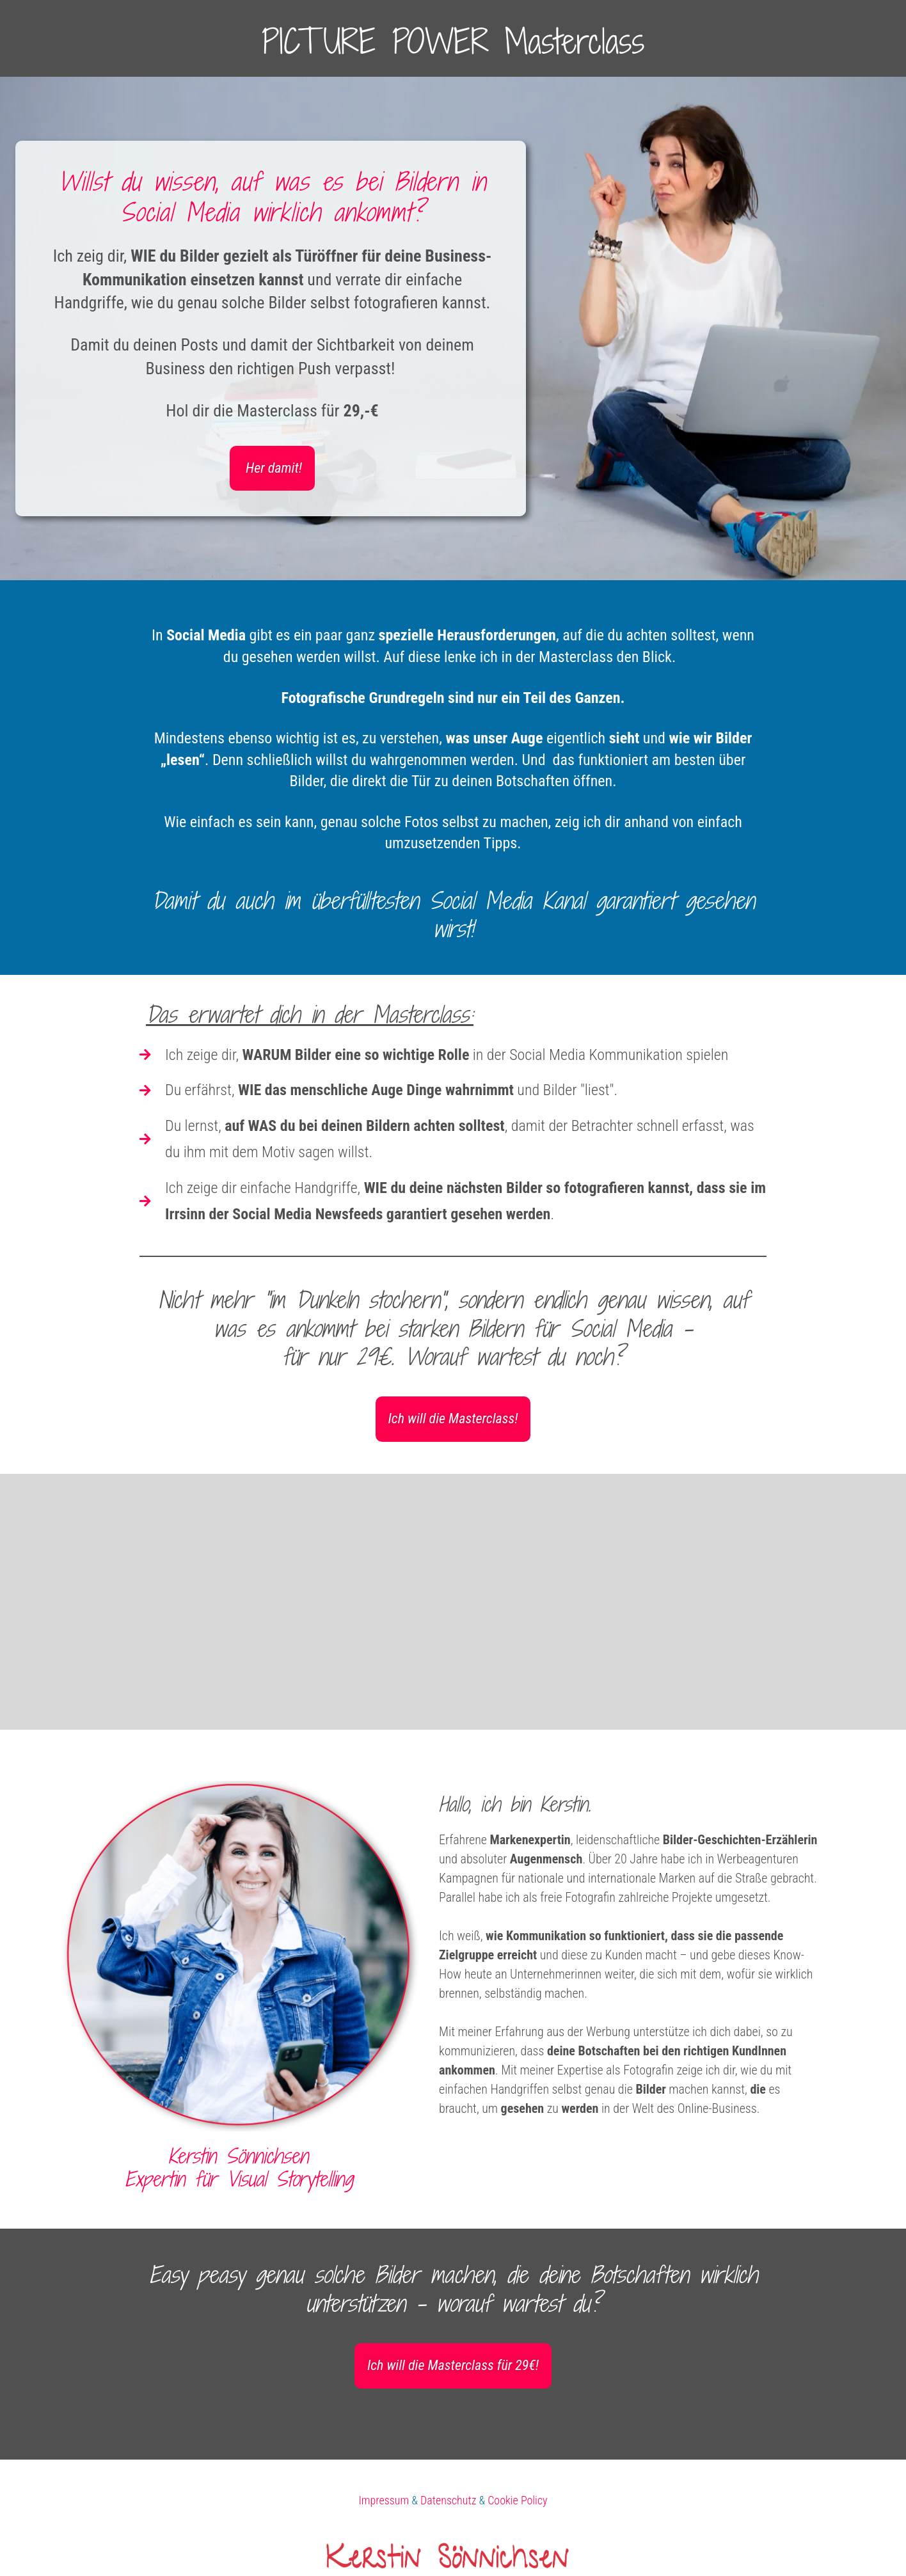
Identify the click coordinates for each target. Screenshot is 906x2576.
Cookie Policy (517, 2500)
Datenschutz (448, 2500)
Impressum (383, 2500)
